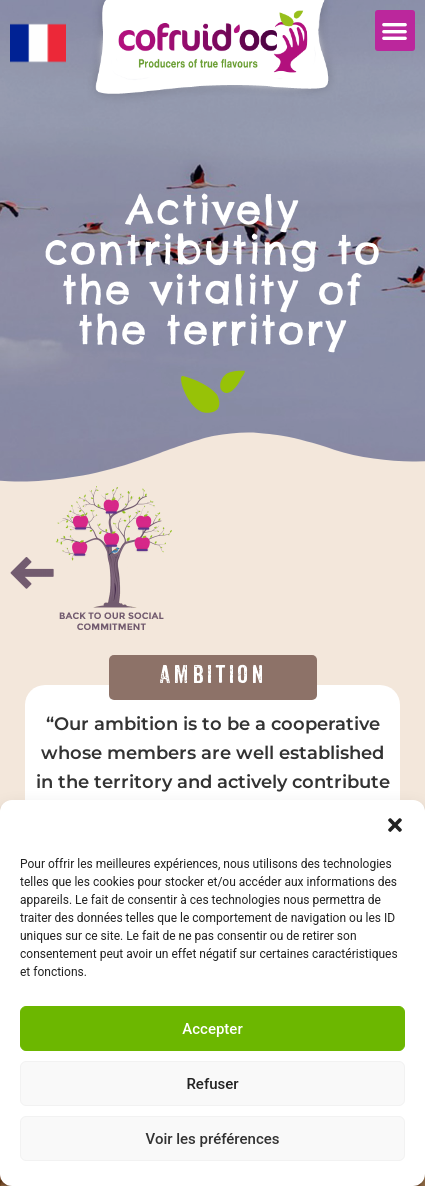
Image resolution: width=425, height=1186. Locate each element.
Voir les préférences (213, 1139)
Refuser (212, 1084)
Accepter (212, 1029)
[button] (395, 825)
